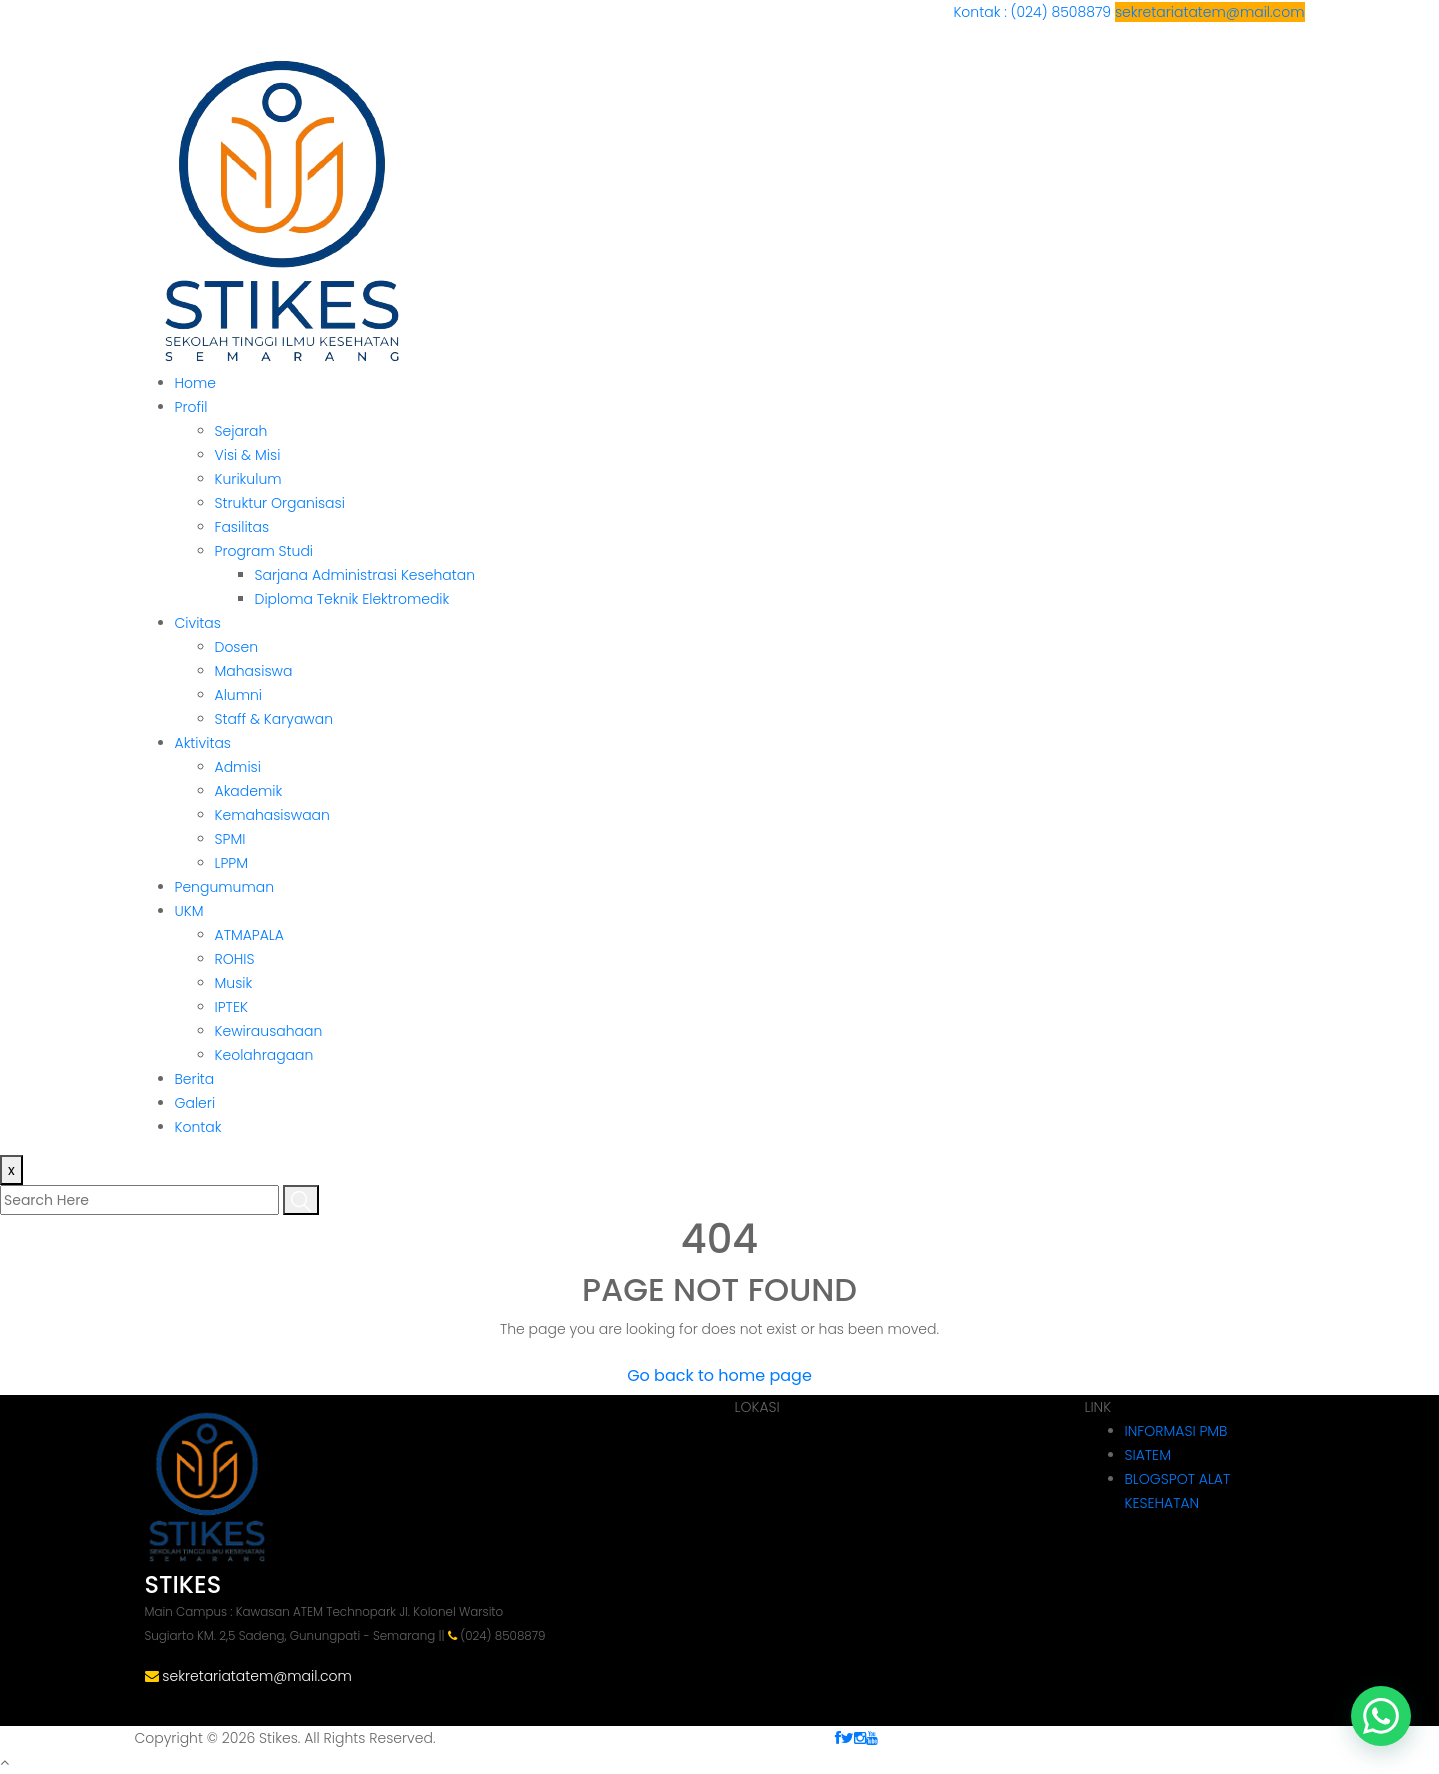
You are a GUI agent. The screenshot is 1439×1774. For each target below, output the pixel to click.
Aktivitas (203, 743)
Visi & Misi (248, 455)
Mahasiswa (254, 671)
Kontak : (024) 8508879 (1034, 12)
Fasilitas (242, 527)
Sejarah (241, 431)
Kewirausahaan (269, 1031)
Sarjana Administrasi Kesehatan (365, 575)
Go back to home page (719, 1375)
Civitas (198, 623)
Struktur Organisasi (280, 503)
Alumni (239, 695)
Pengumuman (225, 887)
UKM (189, 911)
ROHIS (235, 959)
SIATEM (1148, 1455)
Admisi (238, 767)
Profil (191, 407)
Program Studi (264, 551)
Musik (234, 983)
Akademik (249, 791)
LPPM (231, 863)
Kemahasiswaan (272, 815)
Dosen (237, 647)
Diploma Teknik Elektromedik (352, 599)
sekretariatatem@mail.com (1210, 12)
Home (196, 383)
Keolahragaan (264, 1055)
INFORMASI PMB (1176, 1431)
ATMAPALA (249, 935)
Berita (195, 1079)
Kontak (198, 1127)
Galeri (195, 1103)
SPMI (230, 839)
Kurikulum (248, 479)
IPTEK (231, 1007)
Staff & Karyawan (274, 719)
